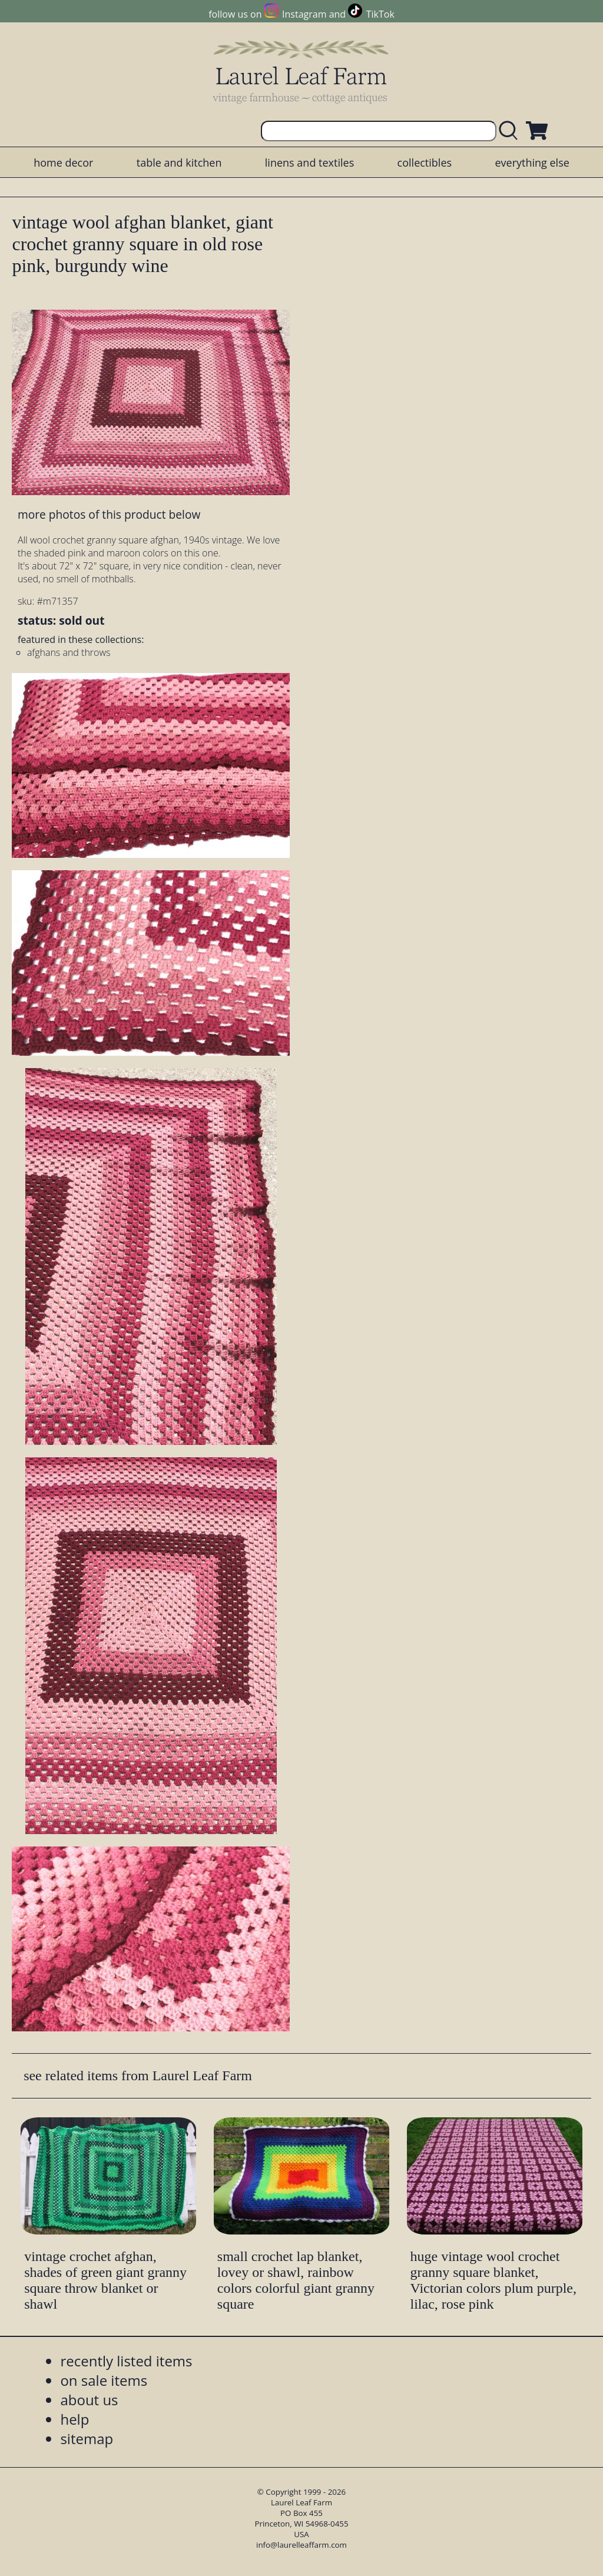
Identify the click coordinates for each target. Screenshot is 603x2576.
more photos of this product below (109, 514)
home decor (63, 162)
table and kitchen (179, 162)
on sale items (103, 2380)
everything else (532, 162)
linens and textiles (309, 162)
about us (89, 2399)
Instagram (304, 14)
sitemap (86, 2438)
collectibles (424, 162)
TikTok (380, 14)
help (74, 2419)
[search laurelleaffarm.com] (511, 131)
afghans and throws (69, 652)
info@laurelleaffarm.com (301, 2544)
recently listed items (126, 2361)
